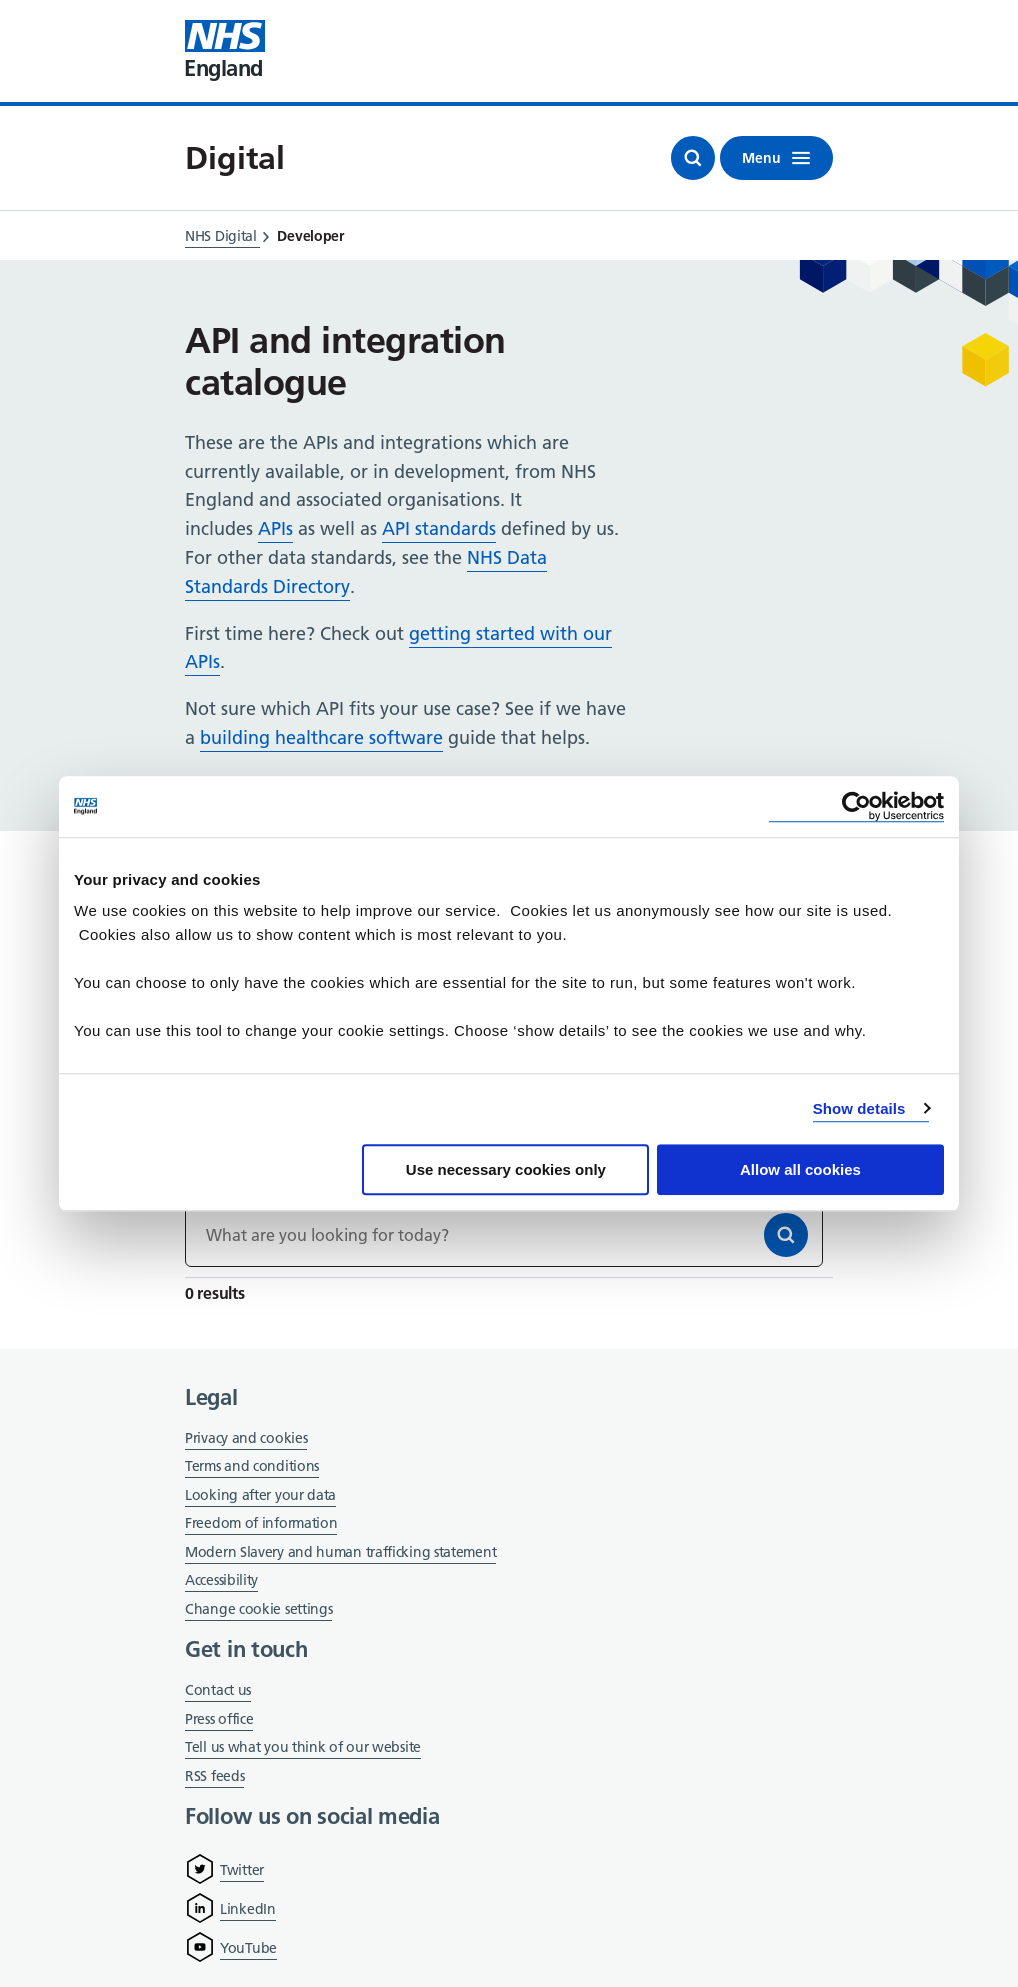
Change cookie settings (258, 1610)
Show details (859, 1108)
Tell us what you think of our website (303, 1747)
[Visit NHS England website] (225, 51)
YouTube (248, 1948)
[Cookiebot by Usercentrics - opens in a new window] (856, 806)
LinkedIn (248, 1909)
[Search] (786, 1235)
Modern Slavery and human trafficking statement (340, 1553)
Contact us (218, 1690)
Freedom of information (261, 1523)
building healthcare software (321, 737)
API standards (439, 528)
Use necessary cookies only (506, 1169)
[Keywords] (504, 1235)
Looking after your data (260, 1495)
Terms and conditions (252, 1466)
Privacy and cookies (246, 1438)
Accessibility (221, 1580)
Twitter (242, 1870)
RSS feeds (214, 1776)
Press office (219, 1720)
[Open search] (693, 158)
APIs (275, 528)
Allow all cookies (800, 1169)
